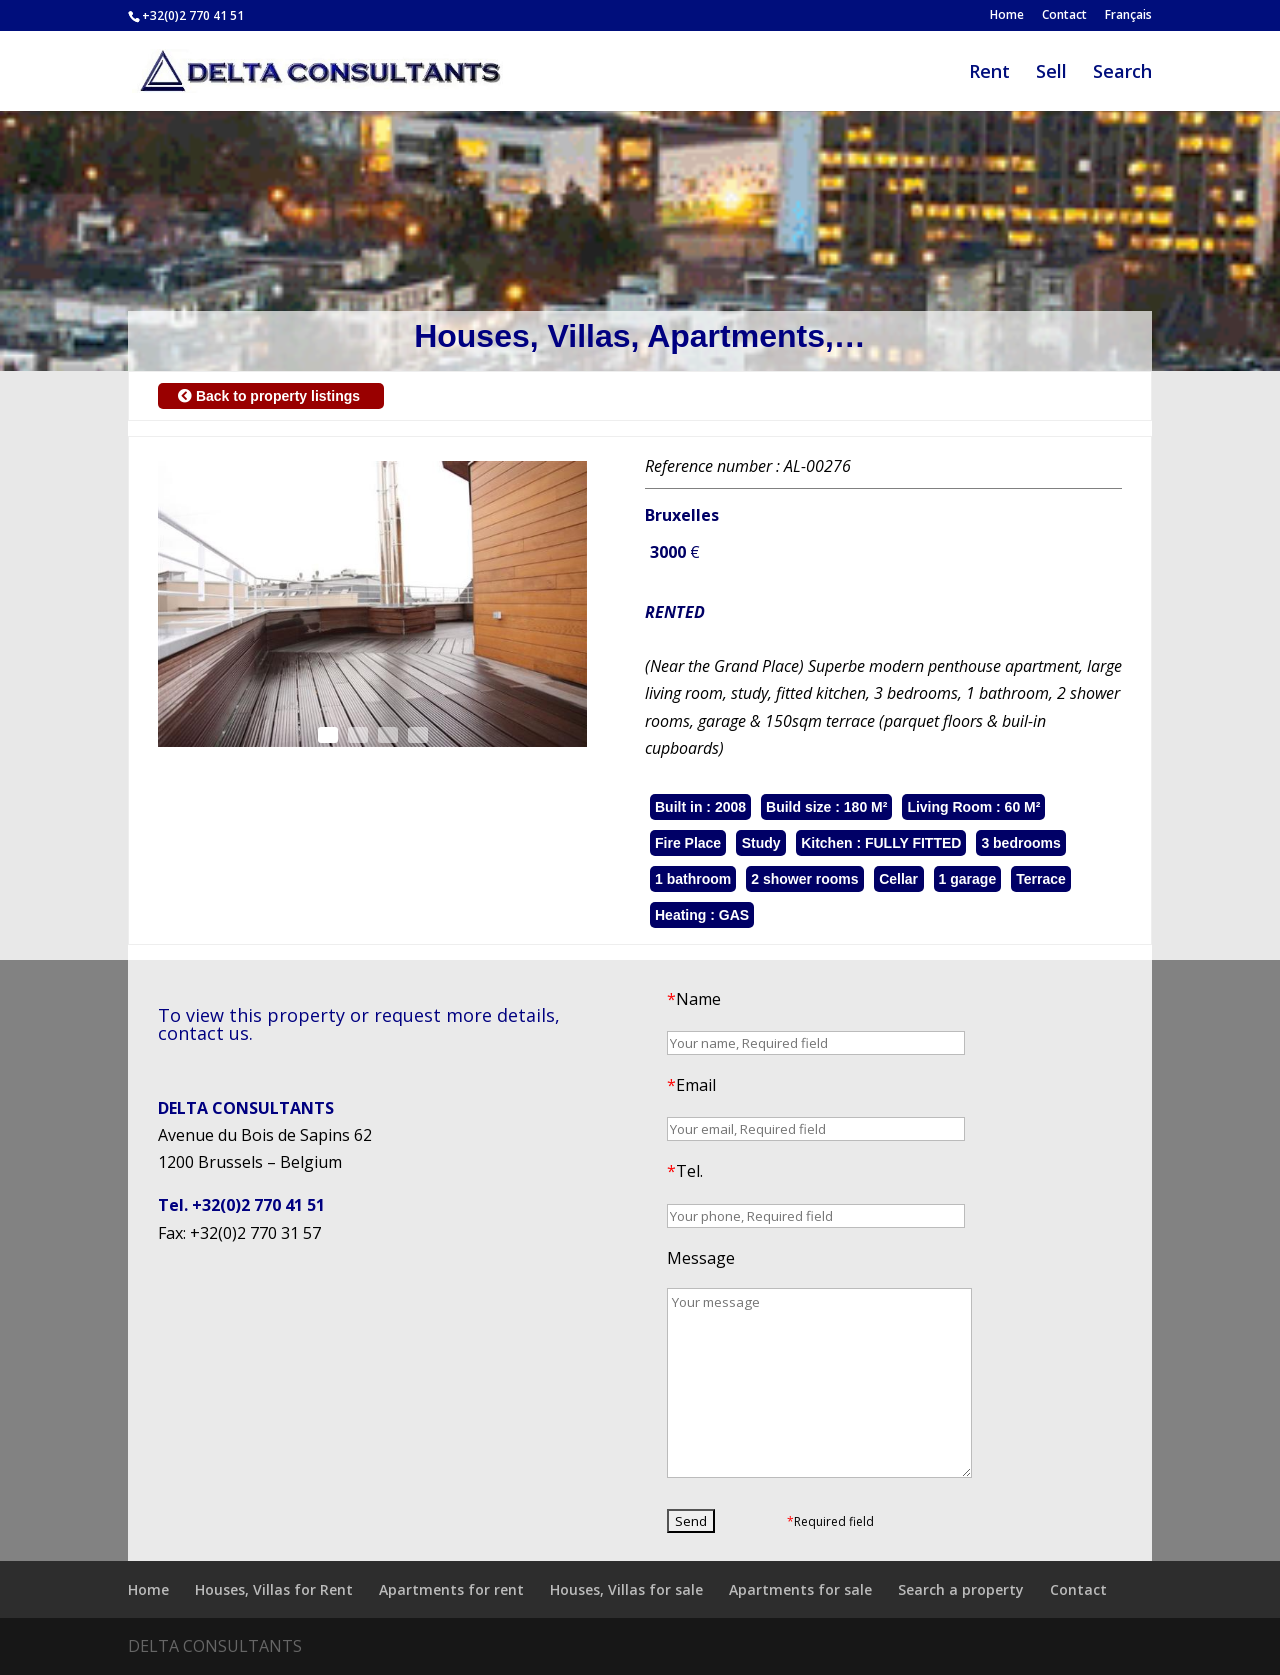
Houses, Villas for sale (626, 1589)
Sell (1051, 73)
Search (1122, 73)
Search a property (961, 1589)
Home (1007, 16)
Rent (989, 73)
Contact (1064, 16)
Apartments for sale (800, 1589)
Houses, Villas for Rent (274, 1589)
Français (1128, 16)
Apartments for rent (451, 1589)
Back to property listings (271, 396)
